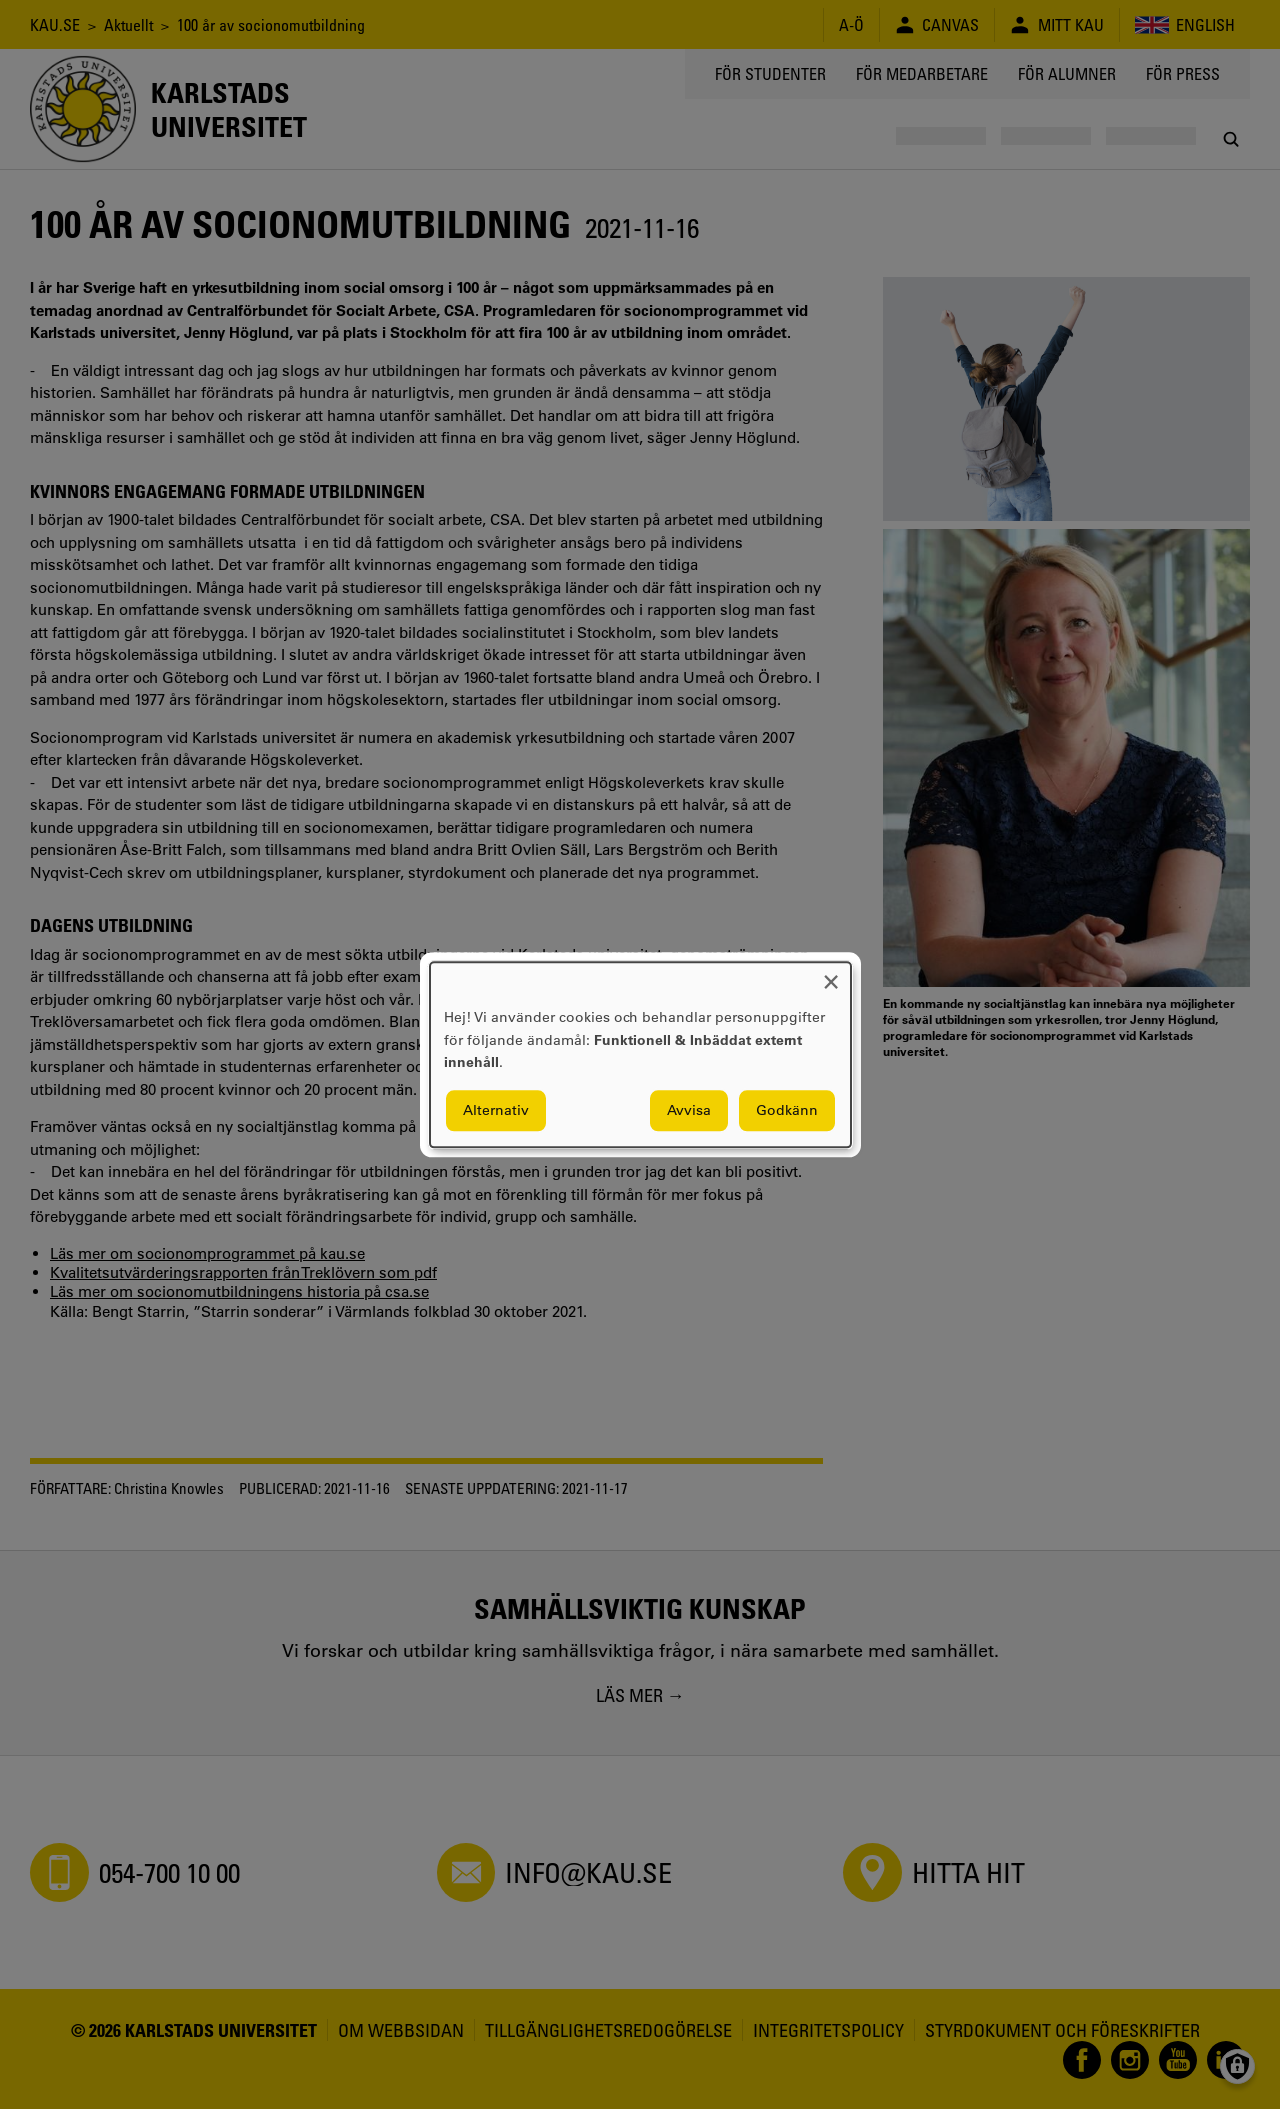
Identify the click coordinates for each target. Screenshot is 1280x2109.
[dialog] (640, 1054)
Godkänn (787, 1110)
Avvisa (689, 1110)
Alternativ (496, 1110)
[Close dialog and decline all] (831, 974)
